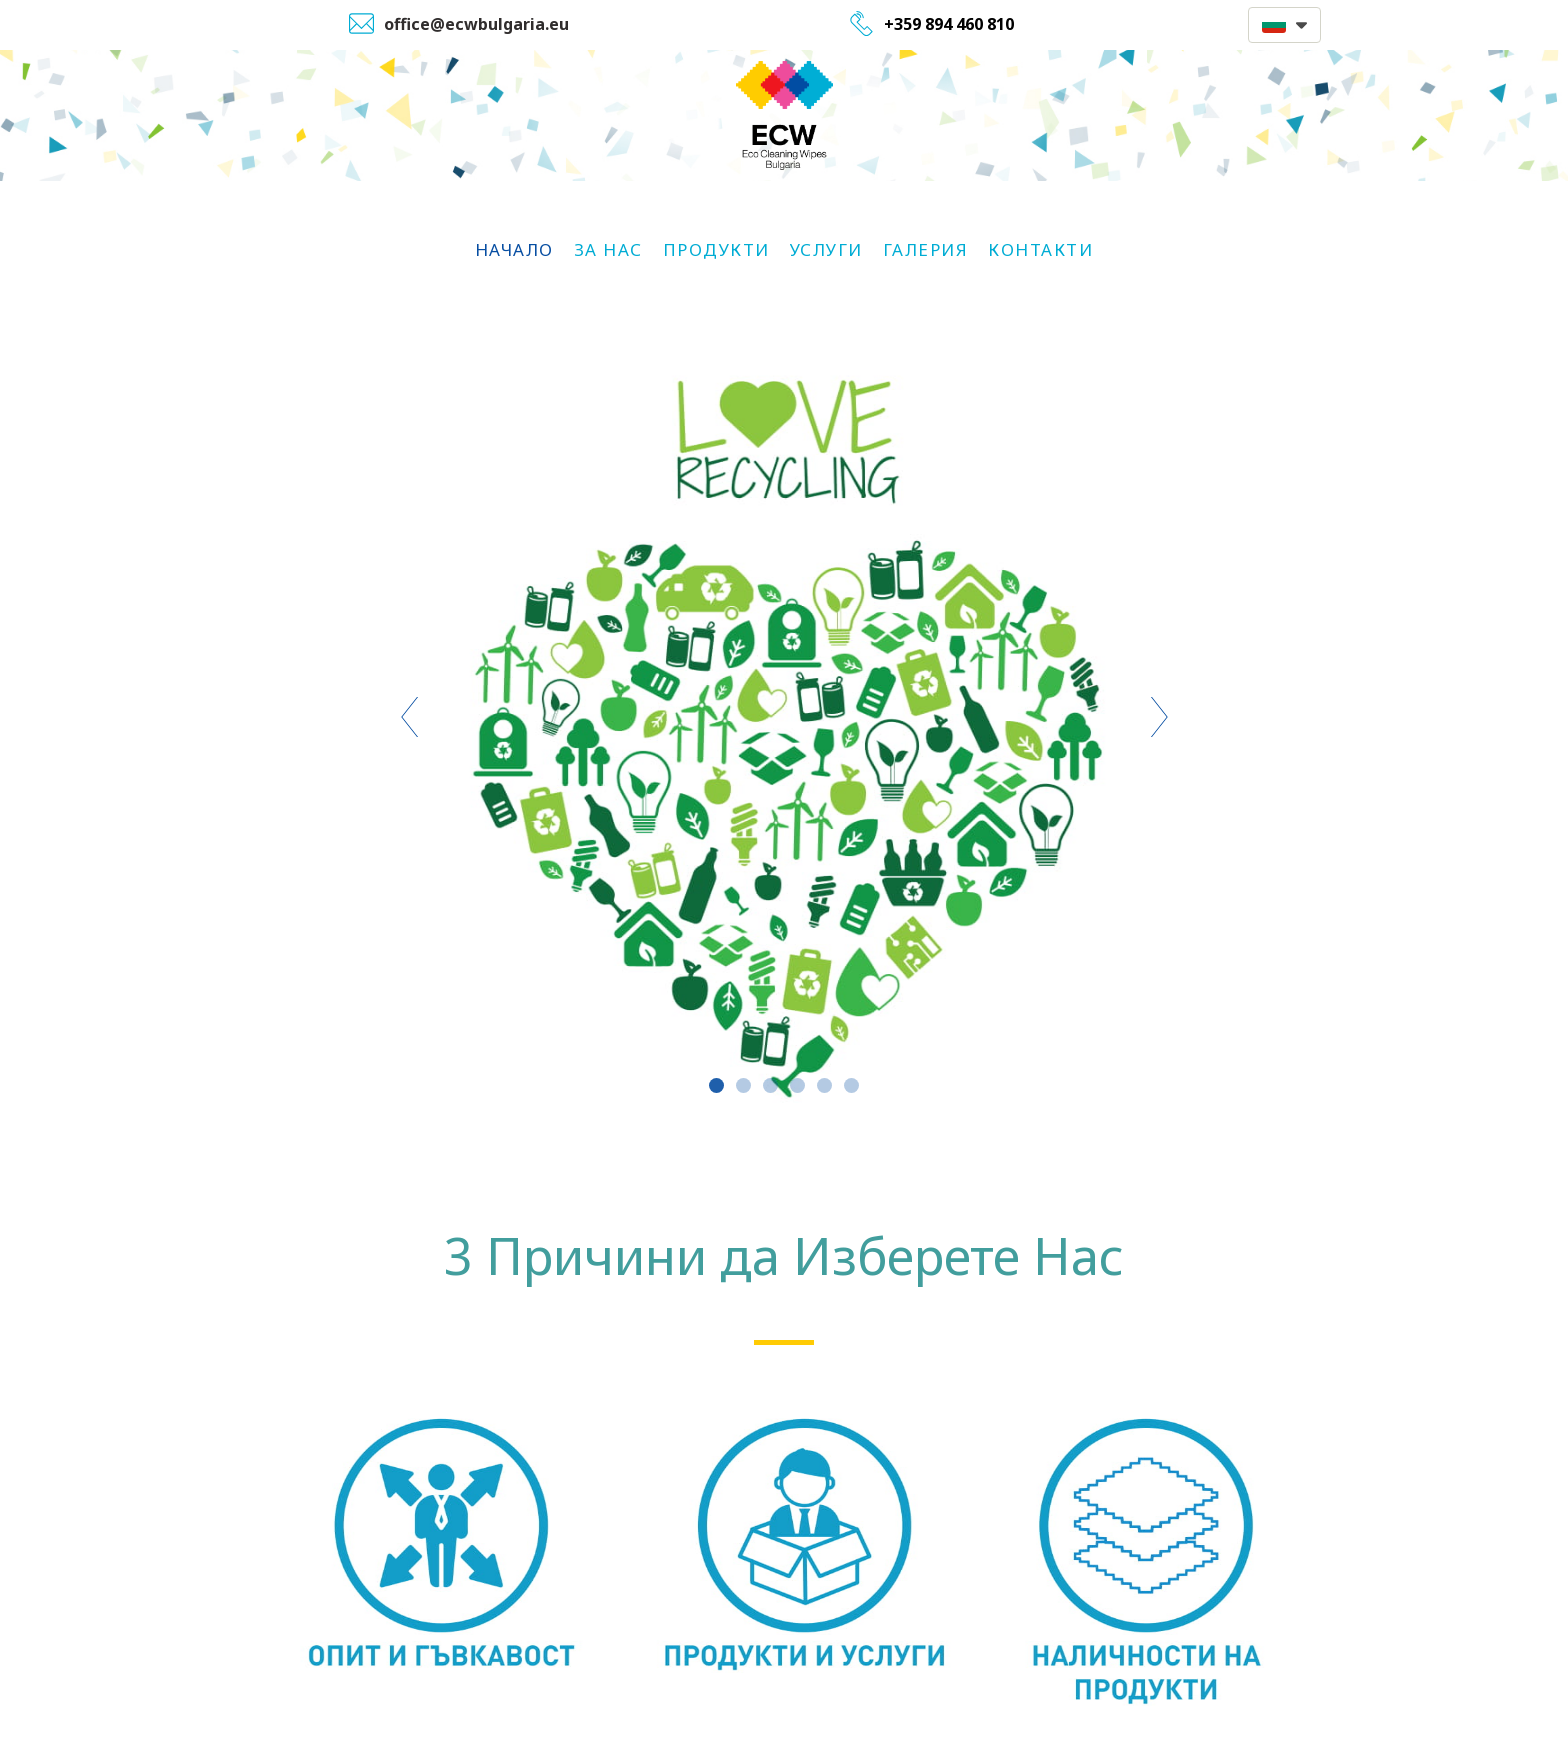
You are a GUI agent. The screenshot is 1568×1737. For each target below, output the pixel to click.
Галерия (926, 249)
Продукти (716, 249)
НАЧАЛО (514, 249)
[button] (1284, 25)
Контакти (1040, 249)
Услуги (826, 249)
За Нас (608, 249)
